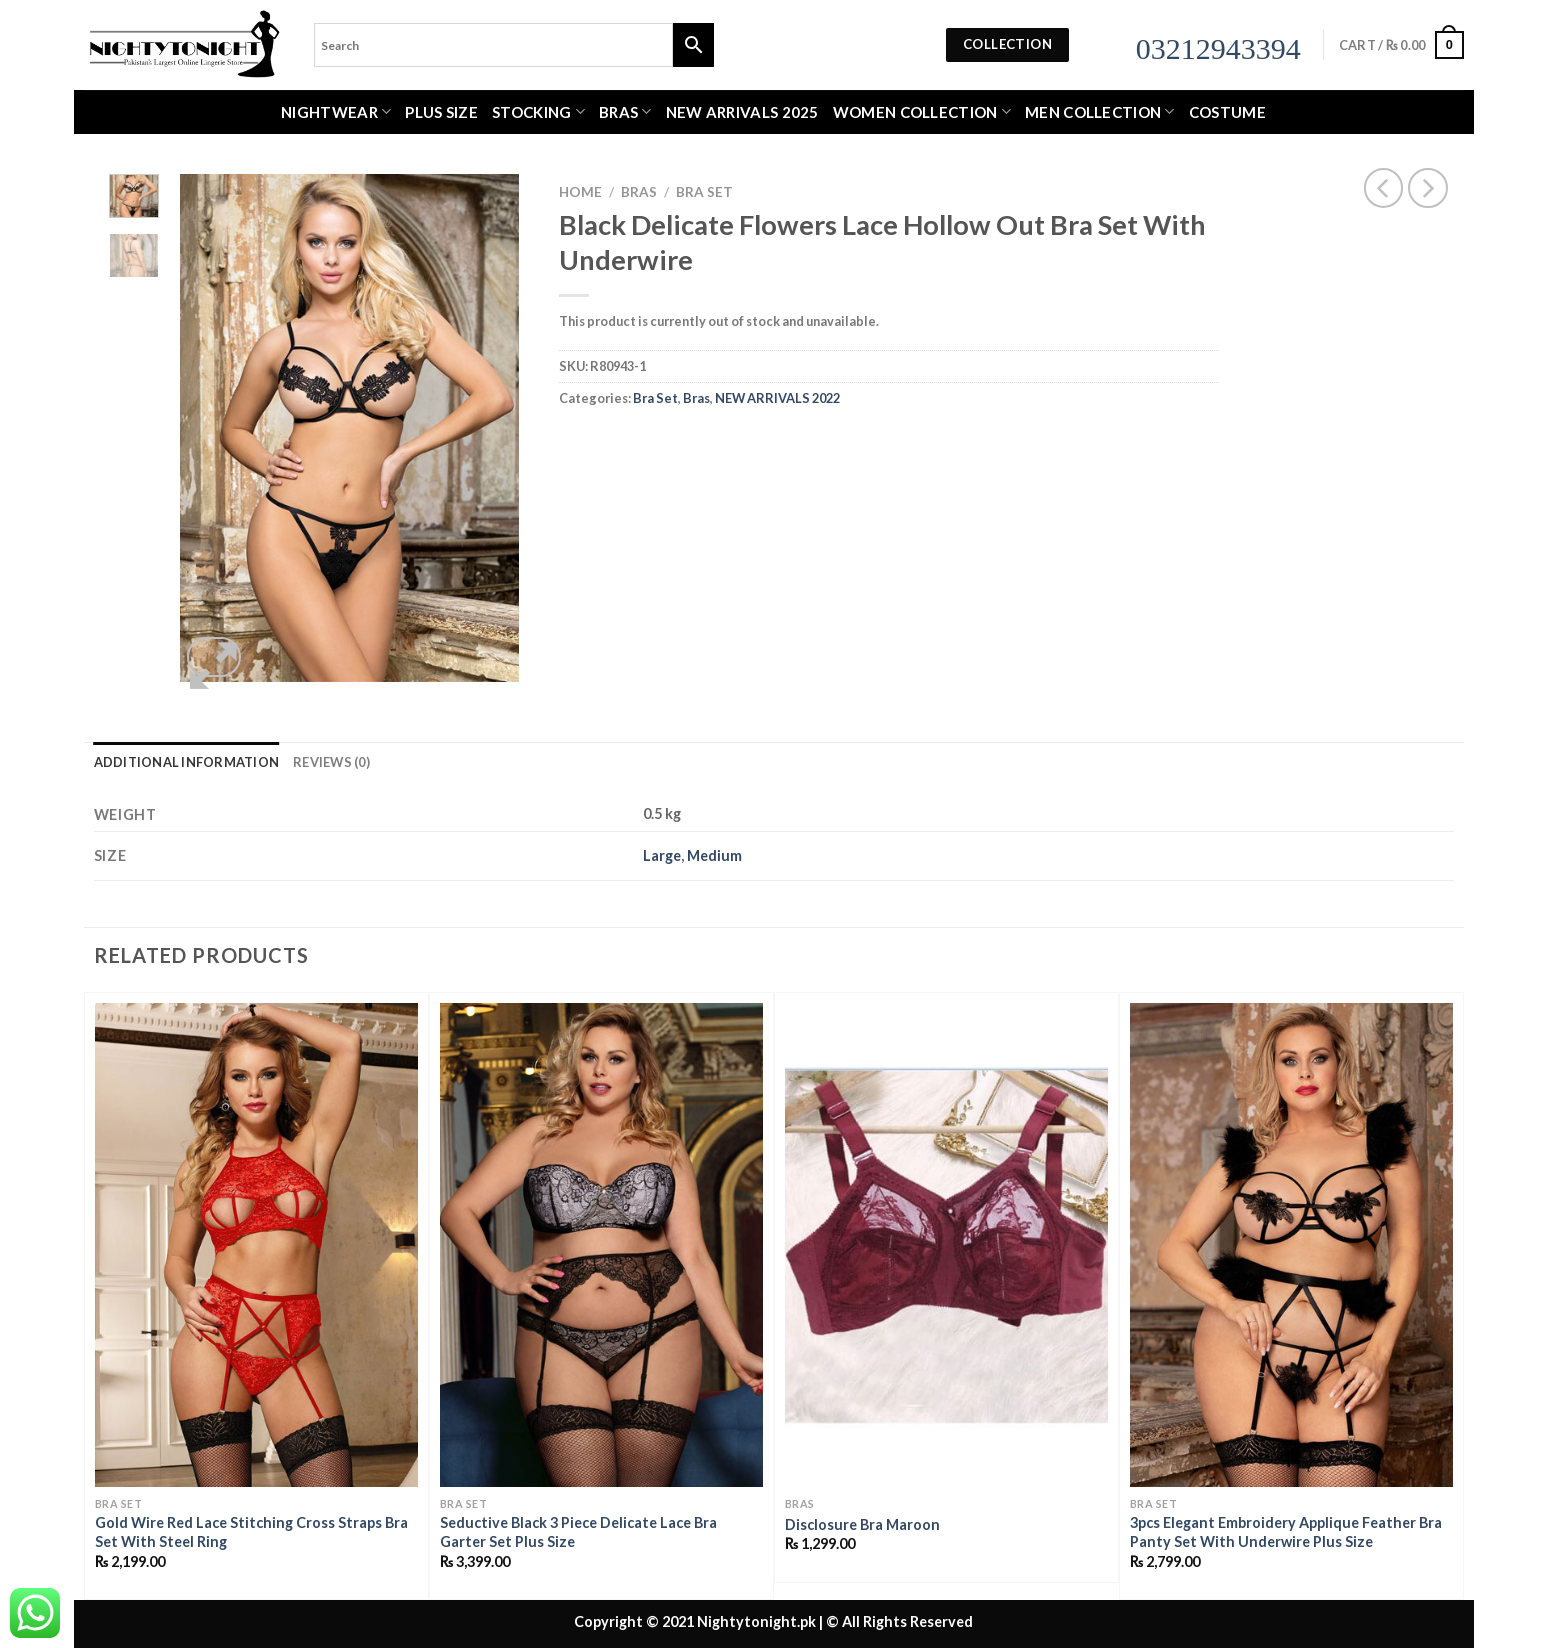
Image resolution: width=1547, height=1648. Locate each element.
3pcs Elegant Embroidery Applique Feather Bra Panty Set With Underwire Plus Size (1286, 1532)
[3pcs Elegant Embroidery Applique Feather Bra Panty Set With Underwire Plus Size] (1291, 1245)
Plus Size (441, 112)
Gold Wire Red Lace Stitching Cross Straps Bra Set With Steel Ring (251, 1532)
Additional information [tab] (187, 762)
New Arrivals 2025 (742, 112)
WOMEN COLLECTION (922, 111)
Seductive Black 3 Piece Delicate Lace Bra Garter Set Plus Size (578, 1532)
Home (580, 192)
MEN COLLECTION (1100, 111)
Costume (1227, 112)
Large (662, 855)
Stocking (538, 111)
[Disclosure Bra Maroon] (946, 1245)
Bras (625, 111)
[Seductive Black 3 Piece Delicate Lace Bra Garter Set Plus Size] (601, 1245)
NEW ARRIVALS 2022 (777, 398)
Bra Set (704, 192)
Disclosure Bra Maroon (862, 1524)
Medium (714, 855)
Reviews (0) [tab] (331, 762)
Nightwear (336, 111)
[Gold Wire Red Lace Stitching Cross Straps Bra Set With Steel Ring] (256, 1245)
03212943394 (1218, 48)
